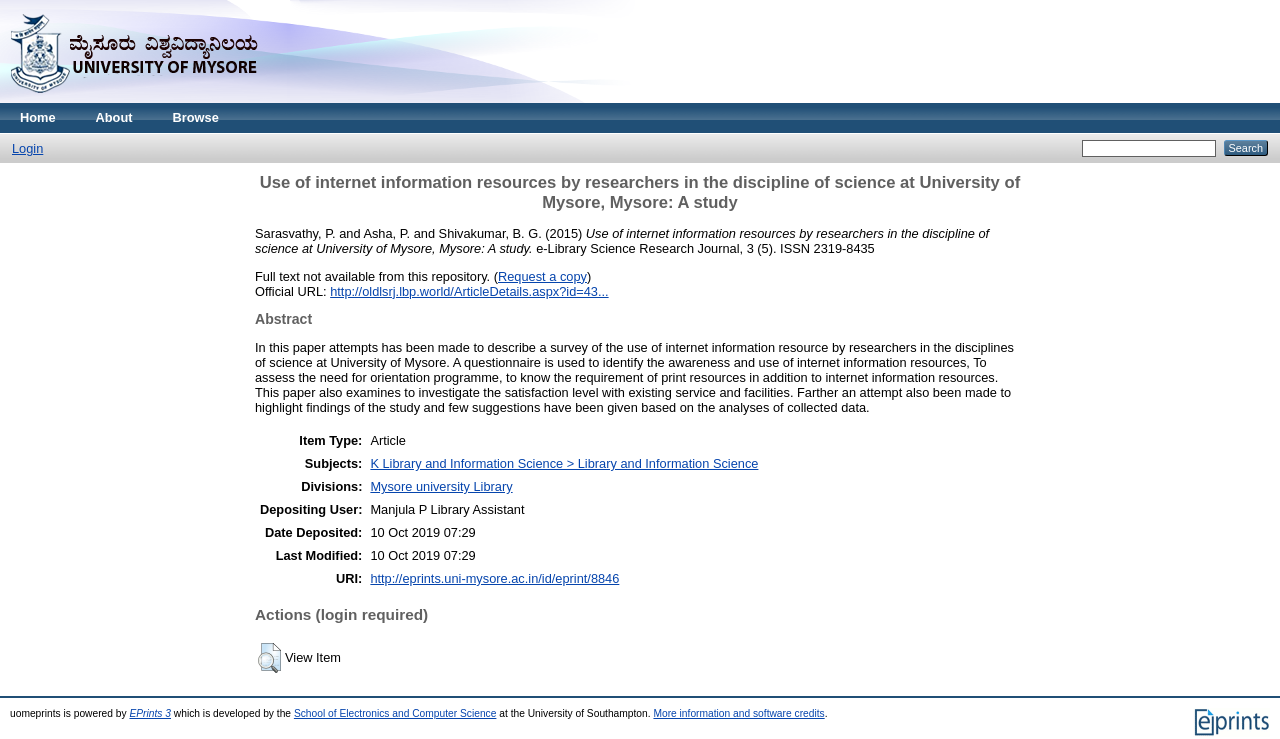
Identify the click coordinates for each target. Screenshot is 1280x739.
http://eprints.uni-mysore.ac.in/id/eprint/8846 (494, 578)
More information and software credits (738, 713)
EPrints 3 (150, 713)
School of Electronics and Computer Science (395, 713)
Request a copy (542, 276)
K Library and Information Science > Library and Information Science (564, 463)
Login (27, 148)
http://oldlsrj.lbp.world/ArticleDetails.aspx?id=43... (469, 291)
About (114, 117)
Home (38, 117)
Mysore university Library (441, 486)
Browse (196, 117)
